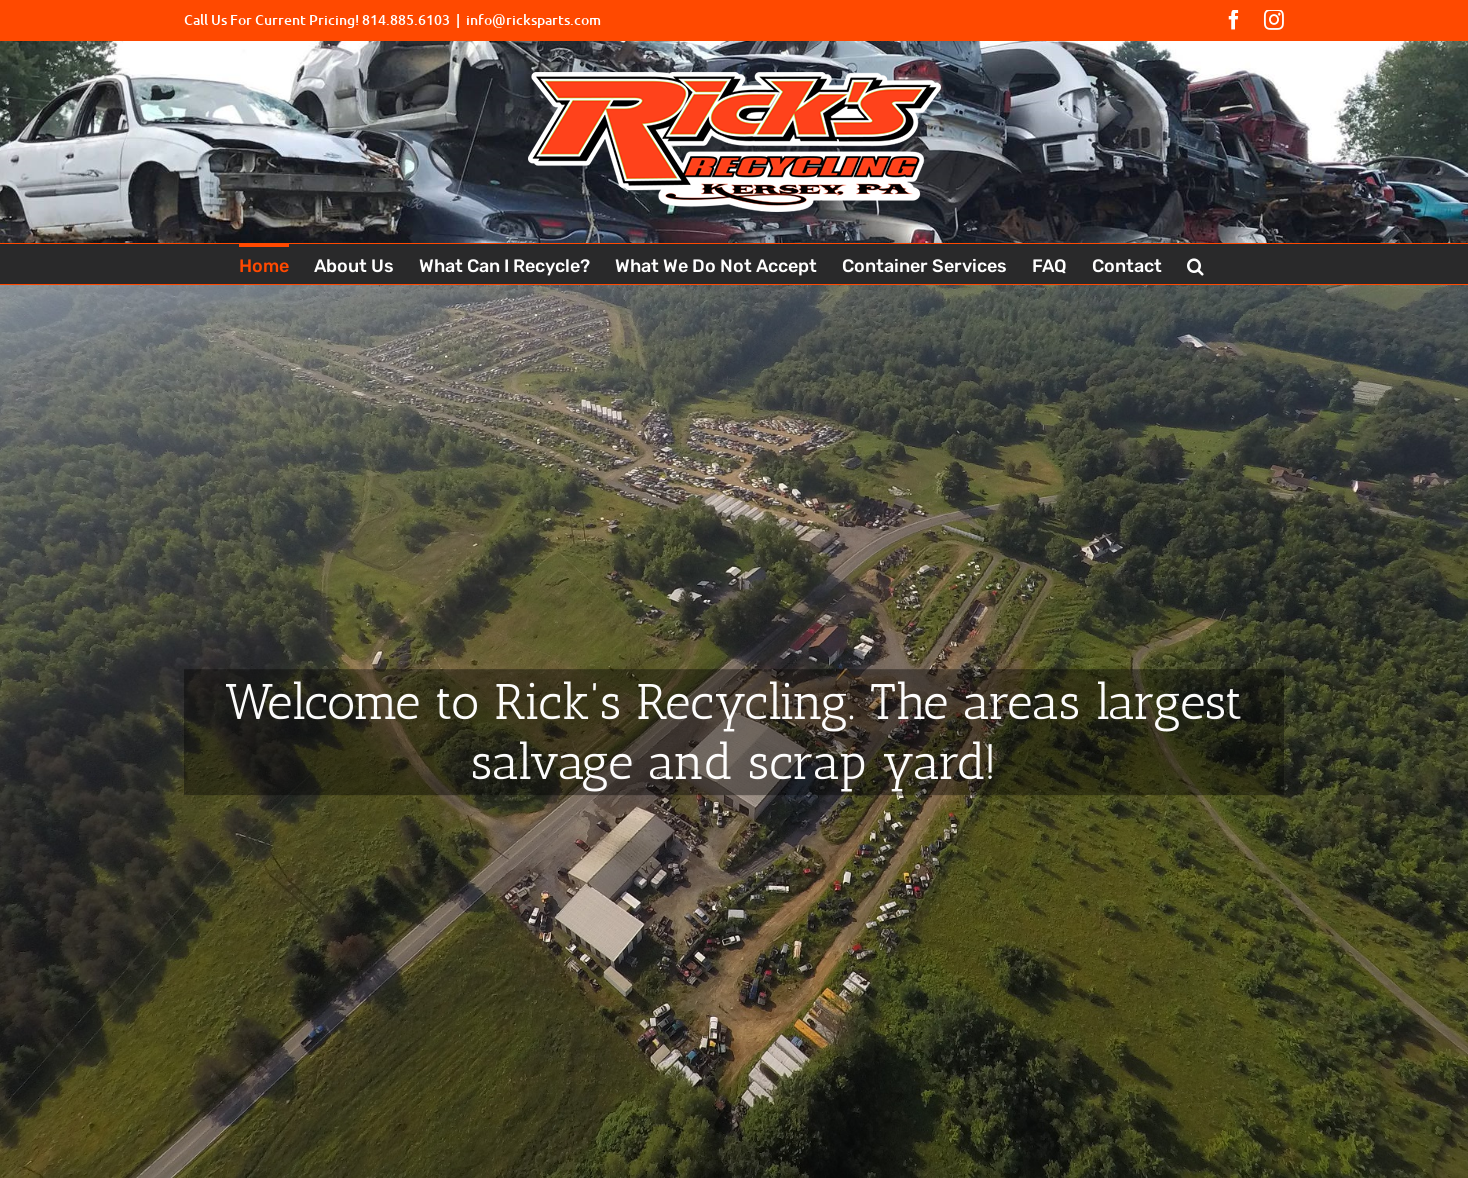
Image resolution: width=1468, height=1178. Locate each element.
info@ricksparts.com (533, 19)
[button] (1195, 264)
